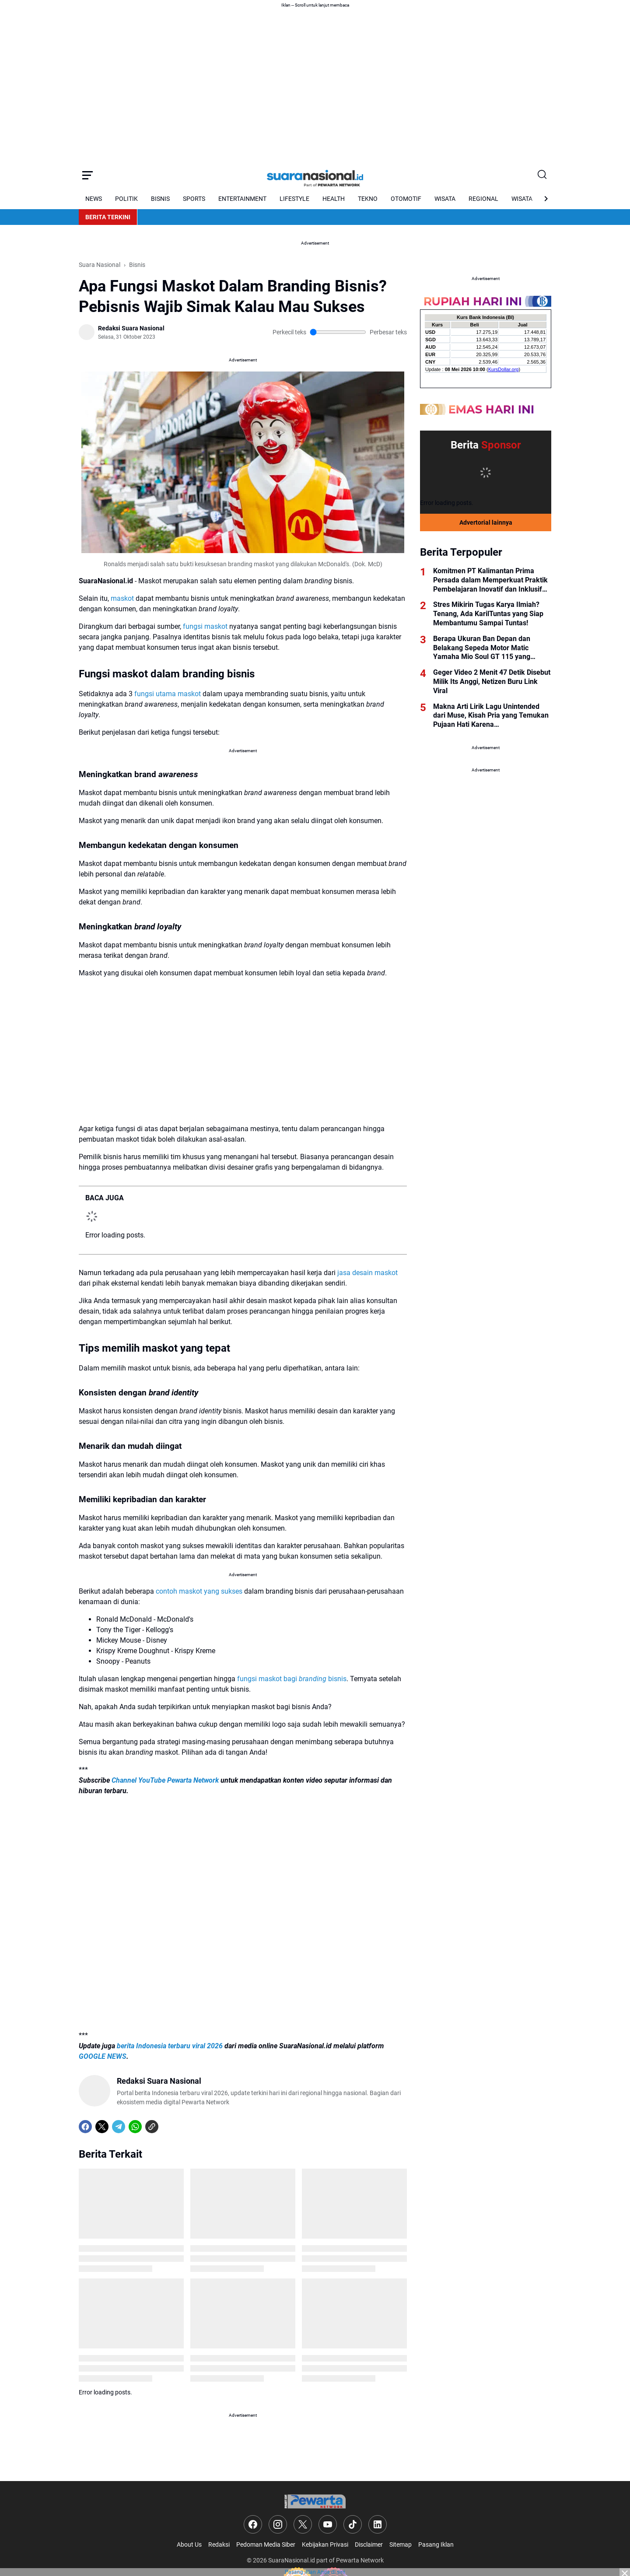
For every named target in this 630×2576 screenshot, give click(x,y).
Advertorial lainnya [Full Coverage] (485, 522)
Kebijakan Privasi (325, 2544)
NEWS (93, 198)
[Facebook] (85, 2126)
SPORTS (194, 198)
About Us (189, 2544)
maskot (122, 598)
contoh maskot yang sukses (199, 1591)
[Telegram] (118, 2126)
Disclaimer (369, 2544)
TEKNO (368, 198)
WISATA (444, 198)
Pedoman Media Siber (265, 2544)
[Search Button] (542, 175)
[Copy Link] (151, 2126)
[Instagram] (278, 2524)
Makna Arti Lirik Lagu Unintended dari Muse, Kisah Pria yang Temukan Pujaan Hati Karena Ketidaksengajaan (491, 715)
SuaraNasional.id (291, 2560)
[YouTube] (327, 2524)
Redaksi (219, 2544)
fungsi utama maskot (167, 694)
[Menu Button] (87, 175)
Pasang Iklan (436, 2544)
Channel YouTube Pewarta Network (165, 1780)
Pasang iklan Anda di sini (315, 2572)
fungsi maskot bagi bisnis (291, 1679)
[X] (101, 2126)
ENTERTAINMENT (242, 198)
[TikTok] (352, 2524)
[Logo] (314, 2501)
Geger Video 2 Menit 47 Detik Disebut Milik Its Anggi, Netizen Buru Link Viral (491, 681)
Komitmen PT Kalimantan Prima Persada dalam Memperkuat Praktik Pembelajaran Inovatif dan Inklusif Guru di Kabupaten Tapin (490, 580)
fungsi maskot (205, 626)
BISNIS (160, 198)
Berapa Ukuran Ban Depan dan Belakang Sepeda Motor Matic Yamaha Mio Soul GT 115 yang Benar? (481, 648)
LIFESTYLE (294, 198)
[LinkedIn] (377, 2524)
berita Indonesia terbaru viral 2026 (170, 2046)
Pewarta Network (360, 2560)
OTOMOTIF (406, 198)
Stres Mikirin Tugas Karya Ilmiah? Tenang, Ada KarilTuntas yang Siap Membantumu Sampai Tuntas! (488, 613)
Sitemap (400, 2544)
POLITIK (126, 198)
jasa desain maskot (367, 1273)
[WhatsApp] (135, 2126)
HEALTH (333, 198)
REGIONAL (483, 198)
